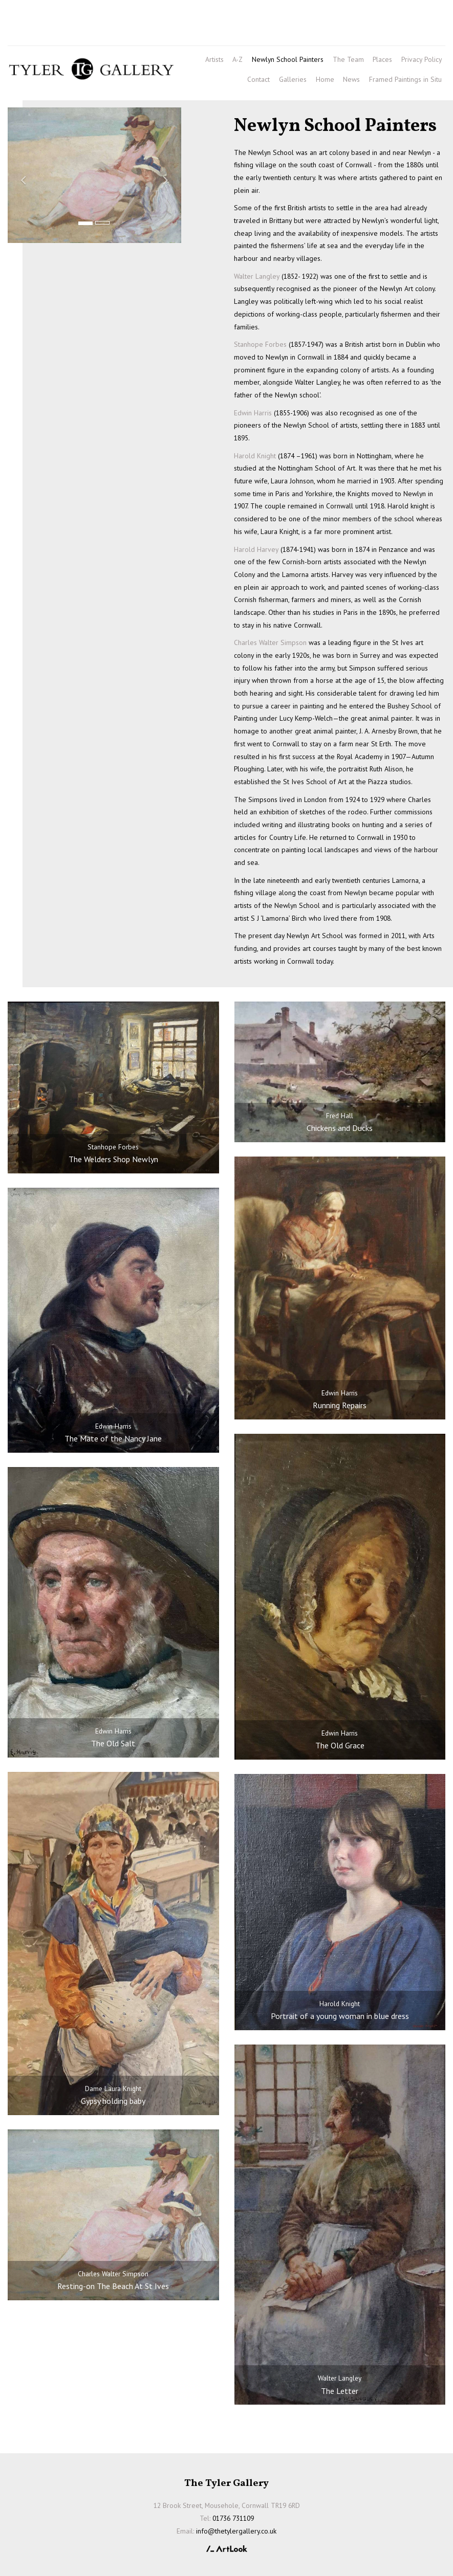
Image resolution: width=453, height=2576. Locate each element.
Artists (214, 59)
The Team (348, 59)
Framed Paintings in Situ (405, 79)
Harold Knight (255, 455)
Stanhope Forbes (260, 344)
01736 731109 (37, 16)
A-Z (237, 59)
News (351, 79)
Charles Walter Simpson (270, 642)
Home (325, 79)
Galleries (293, 79)
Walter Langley (256, 276)
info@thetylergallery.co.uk (91, 33)
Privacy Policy (421, 59)
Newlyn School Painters (287, 59)
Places (382, 59)
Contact (258, 79)
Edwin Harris (253, 412)
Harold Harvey (256, 549)
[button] (21, 175)
